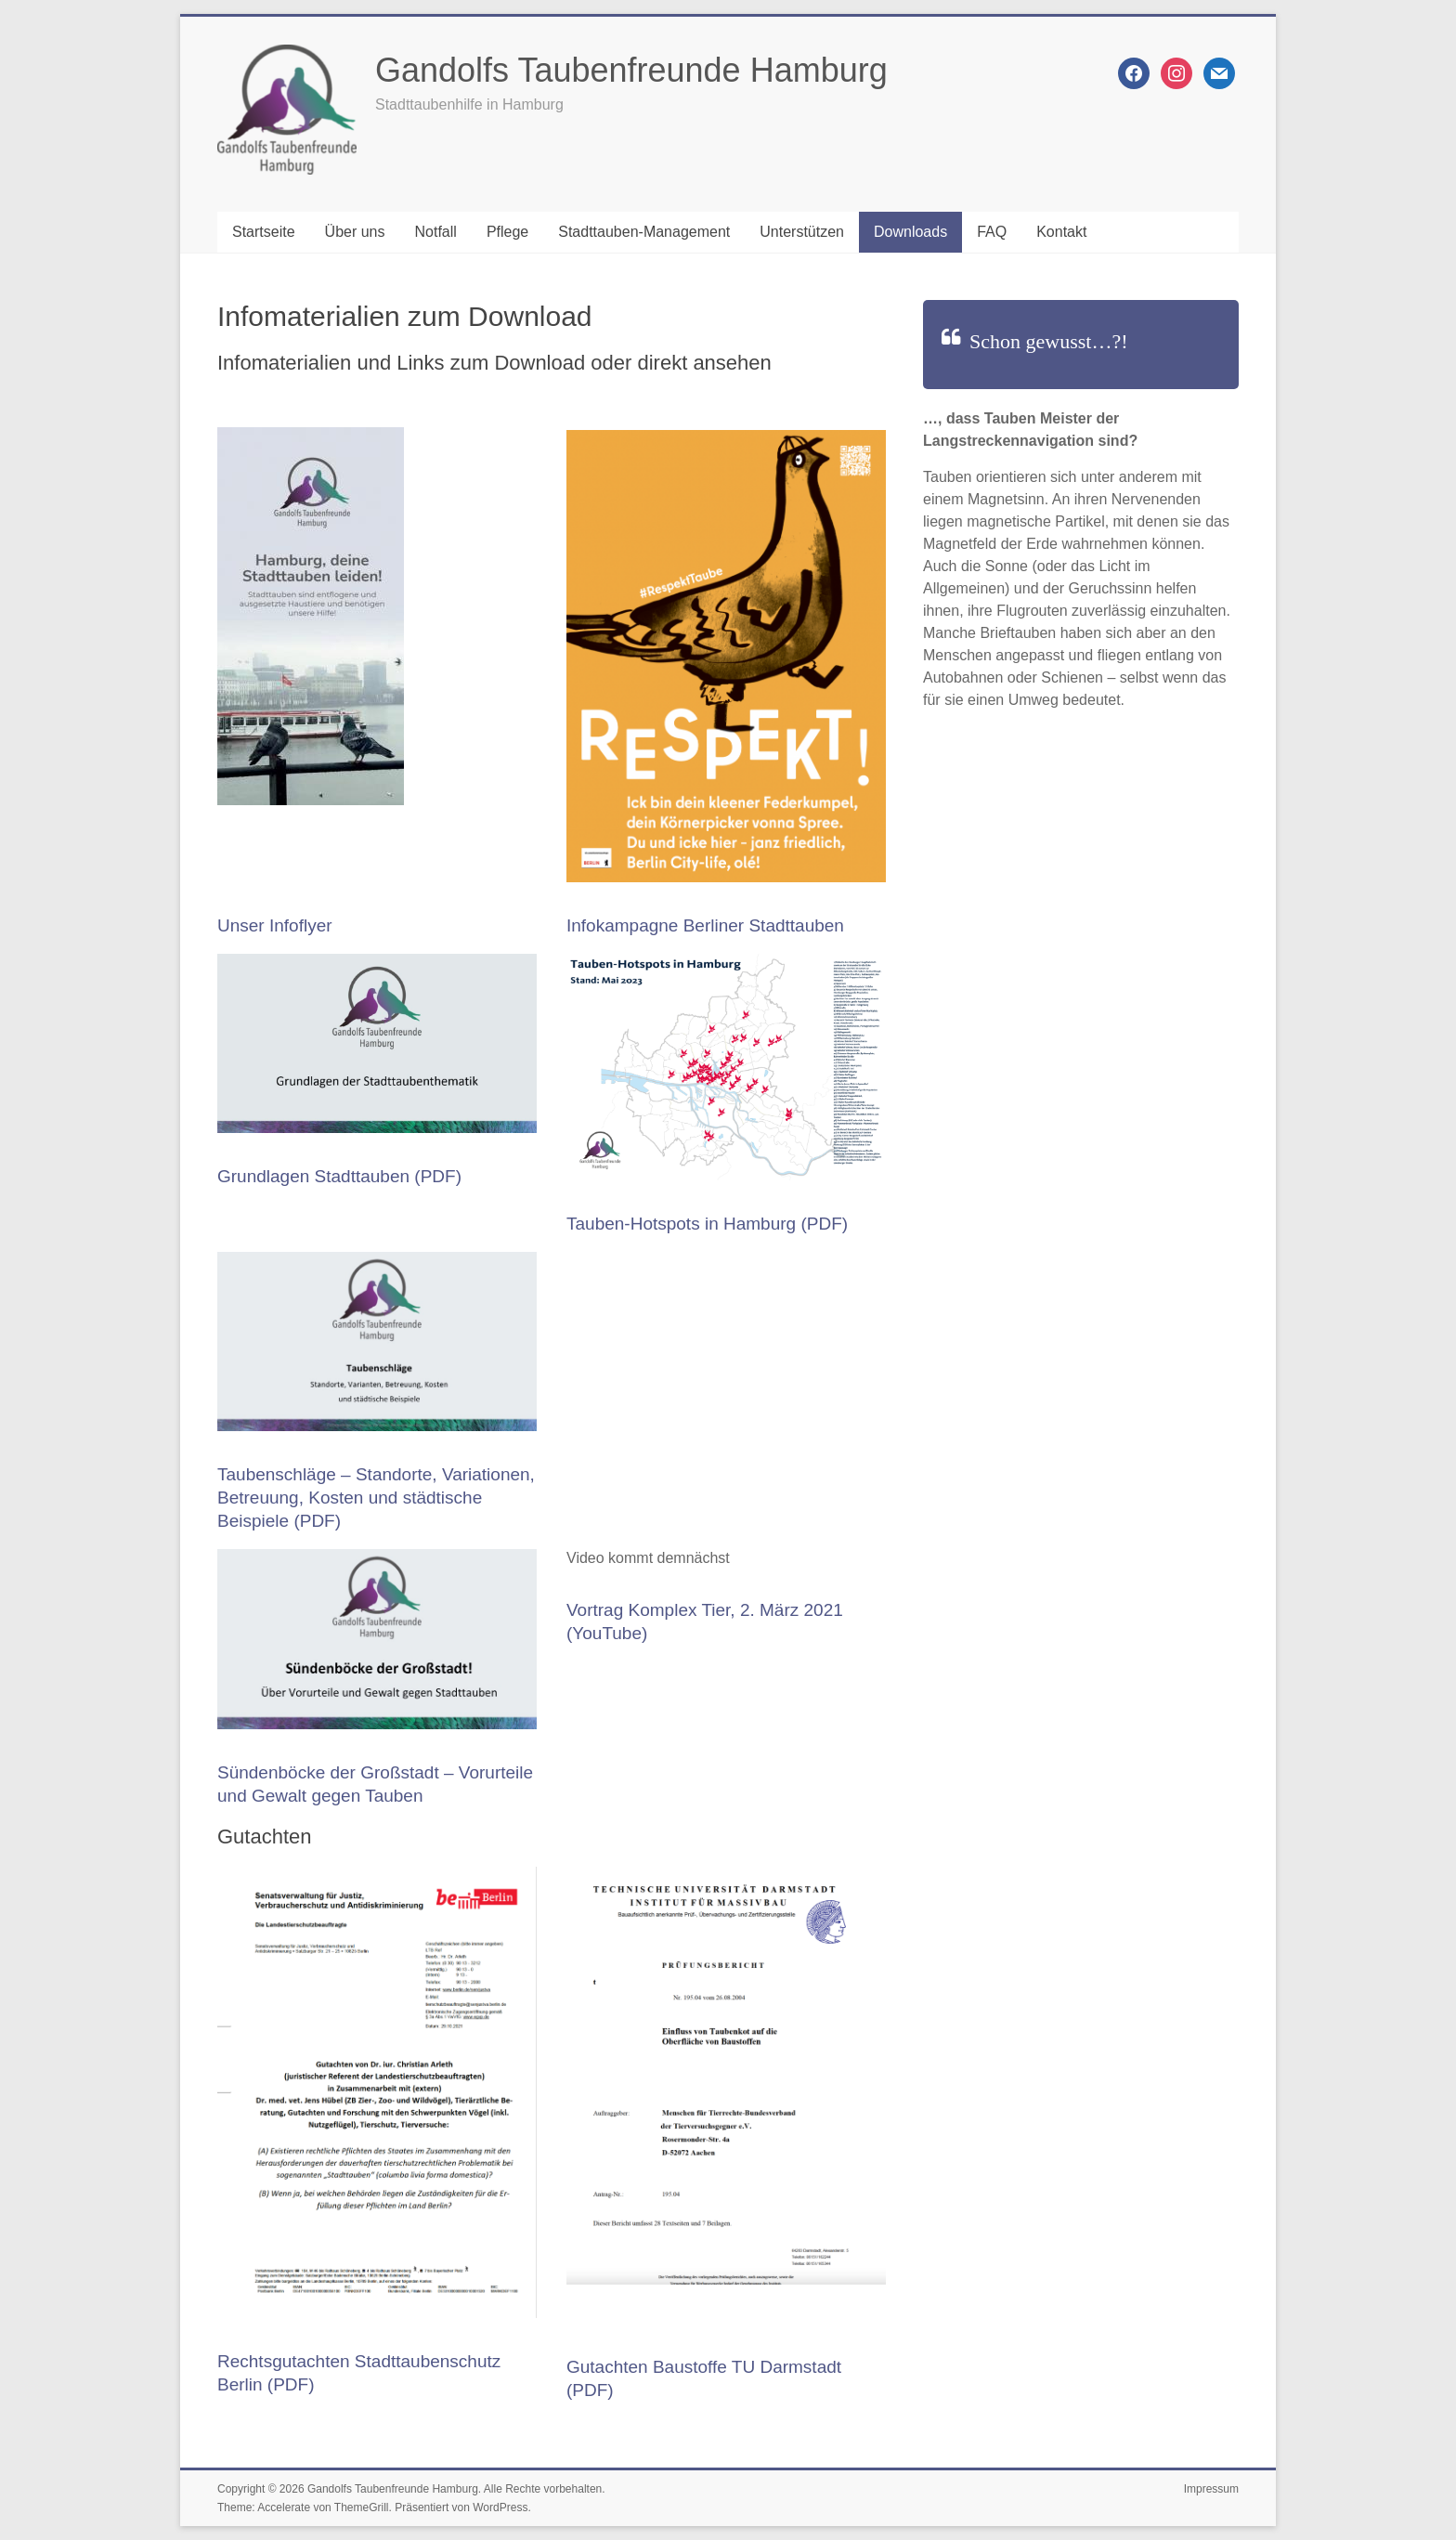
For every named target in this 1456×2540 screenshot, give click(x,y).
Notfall (436, 232)
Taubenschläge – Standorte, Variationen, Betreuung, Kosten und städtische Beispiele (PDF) (376, 1498)
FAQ (992, 232)
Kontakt (1061, 232)
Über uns (355, 232)
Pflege (507, 232)
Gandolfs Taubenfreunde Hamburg (631, 70)
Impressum (1211, 2488)
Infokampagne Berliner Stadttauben (705, 925)
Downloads (910, 232)
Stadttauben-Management (644, 232)
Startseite (263, 232)
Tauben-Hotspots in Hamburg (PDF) (707, 1223)
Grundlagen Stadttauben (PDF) (339, 1176)
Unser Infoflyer (274, 925)
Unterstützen (802, 232)
